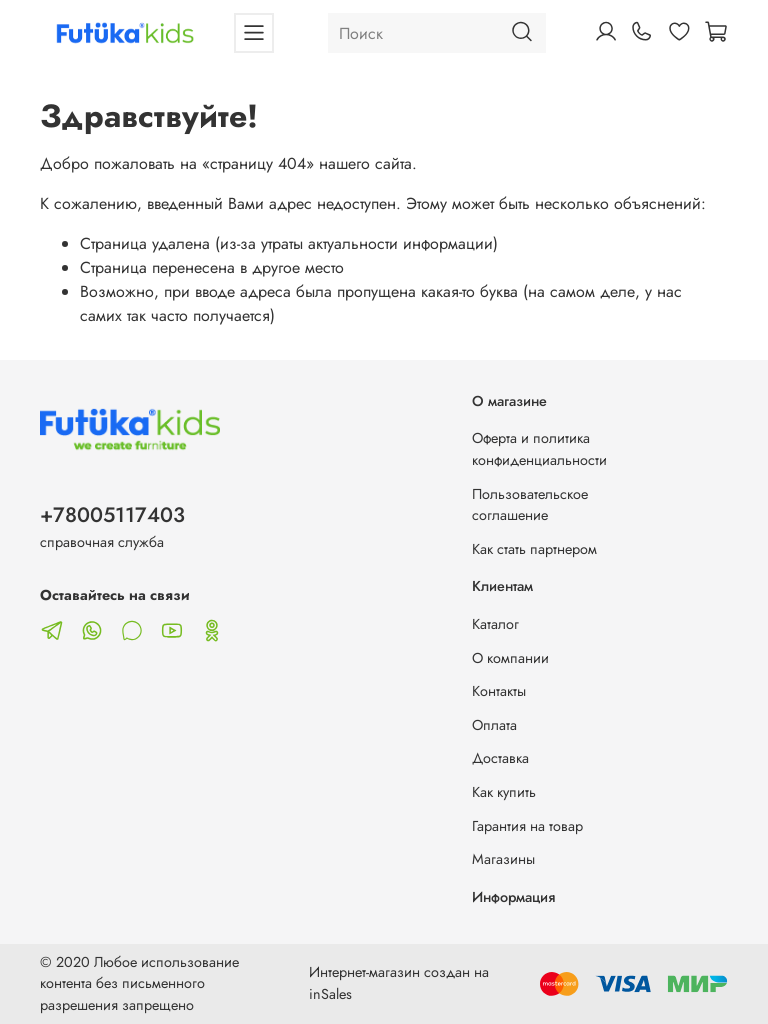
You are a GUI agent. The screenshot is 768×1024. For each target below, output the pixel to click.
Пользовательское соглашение (530, 505)
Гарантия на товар (527, 826)
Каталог (495, 624)
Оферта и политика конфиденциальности (539, 449)
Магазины (503, 859)
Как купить (504, 792)
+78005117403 (112, 515)
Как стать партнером (534, 549)
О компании (510, 658)
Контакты (499, 691)
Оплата (494, 725)
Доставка (500, 758)
